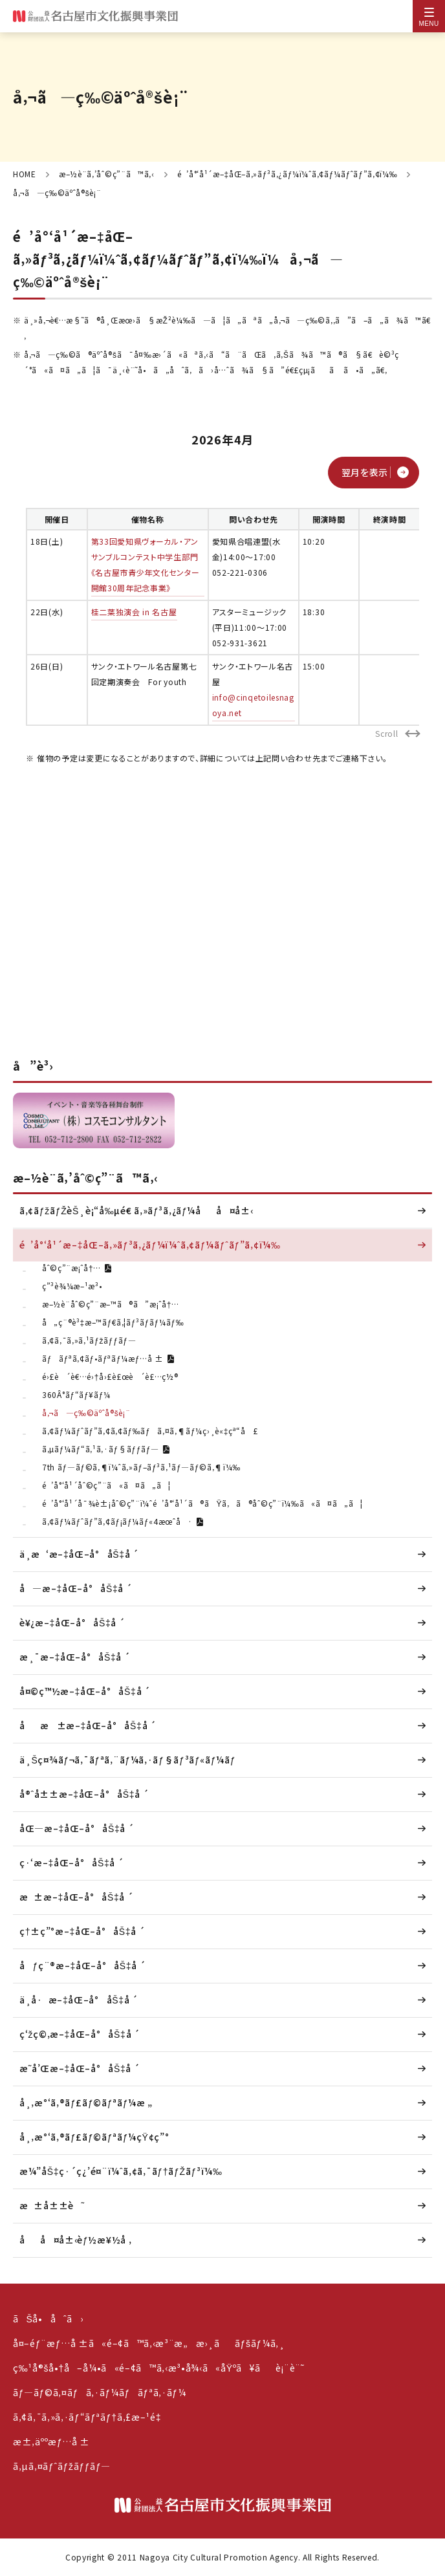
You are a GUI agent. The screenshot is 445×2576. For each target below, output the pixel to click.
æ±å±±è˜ (52, 2205)
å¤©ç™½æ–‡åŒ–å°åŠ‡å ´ (85, 1691)
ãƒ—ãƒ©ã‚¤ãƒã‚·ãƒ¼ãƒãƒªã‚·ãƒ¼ (99, 2392)
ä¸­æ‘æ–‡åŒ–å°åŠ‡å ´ (79, 1553)
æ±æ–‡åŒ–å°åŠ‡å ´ (76, 1896)
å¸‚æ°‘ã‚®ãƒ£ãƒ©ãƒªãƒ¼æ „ (86, 2102)
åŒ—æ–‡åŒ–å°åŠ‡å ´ (77, 1828)
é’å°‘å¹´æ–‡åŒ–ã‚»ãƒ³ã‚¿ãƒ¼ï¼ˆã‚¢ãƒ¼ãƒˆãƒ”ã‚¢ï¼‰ (287, 173)
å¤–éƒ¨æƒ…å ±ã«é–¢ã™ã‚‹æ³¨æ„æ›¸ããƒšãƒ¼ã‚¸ (149, 2343)
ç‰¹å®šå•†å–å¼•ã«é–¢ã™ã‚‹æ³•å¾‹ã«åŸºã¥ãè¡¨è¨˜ (159, 2367)
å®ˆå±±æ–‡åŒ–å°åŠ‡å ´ (84, 1793)
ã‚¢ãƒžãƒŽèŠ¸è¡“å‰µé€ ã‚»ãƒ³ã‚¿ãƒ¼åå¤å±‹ (136, 1210)
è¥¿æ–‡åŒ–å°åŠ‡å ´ (72, 1622)
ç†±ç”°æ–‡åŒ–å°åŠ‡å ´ (82, 1931)
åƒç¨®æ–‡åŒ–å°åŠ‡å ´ (82, 1965)
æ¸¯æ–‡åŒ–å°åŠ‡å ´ (75, 1656)
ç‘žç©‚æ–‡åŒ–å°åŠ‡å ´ (79, 2033)
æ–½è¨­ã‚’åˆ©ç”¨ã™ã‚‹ (107, 173)
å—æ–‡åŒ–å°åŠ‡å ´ (76, 1588)
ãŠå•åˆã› (48, 2318)
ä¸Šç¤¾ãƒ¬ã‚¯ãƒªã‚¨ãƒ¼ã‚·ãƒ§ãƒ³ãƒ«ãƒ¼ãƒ (128, 1759)
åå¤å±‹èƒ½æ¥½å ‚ (75, 2239)
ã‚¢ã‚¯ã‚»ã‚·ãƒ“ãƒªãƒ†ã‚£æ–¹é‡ (90, 2416)
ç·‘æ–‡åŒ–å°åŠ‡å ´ (71, 1862)
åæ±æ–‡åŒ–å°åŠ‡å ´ (88, 1725)
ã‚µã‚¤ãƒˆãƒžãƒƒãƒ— (62, 2466)
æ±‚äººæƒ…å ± (51, 2441)
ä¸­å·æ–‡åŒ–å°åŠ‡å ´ (78, 1999)
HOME (24, 173)
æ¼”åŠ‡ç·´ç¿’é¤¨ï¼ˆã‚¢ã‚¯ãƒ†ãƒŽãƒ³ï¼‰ (120, 2171)
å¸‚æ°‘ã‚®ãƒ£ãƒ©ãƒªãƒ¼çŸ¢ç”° (94, 2136)
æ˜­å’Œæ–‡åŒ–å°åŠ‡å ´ (79, 2068)
